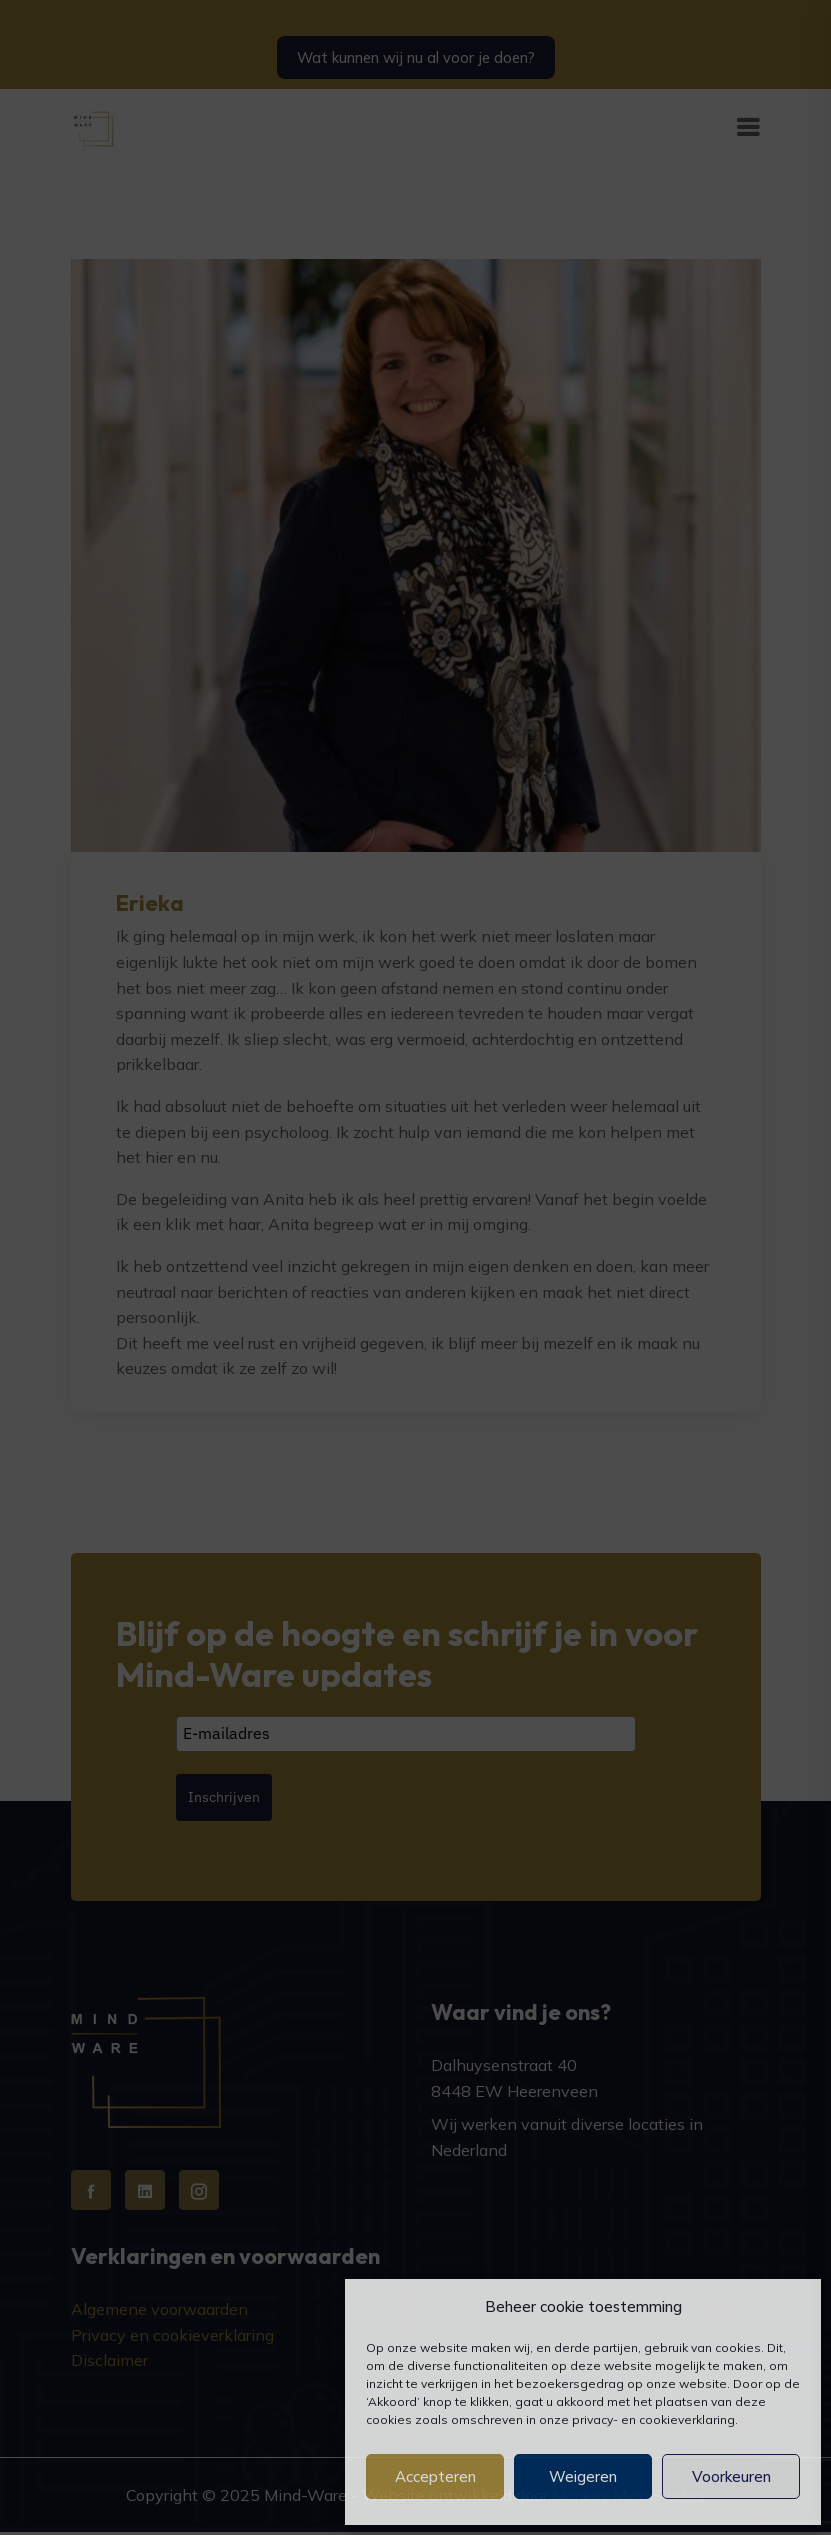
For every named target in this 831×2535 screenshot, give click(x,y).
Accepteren (435, 2476)
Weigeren (583, 2476)
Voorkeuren (731, 2476)
